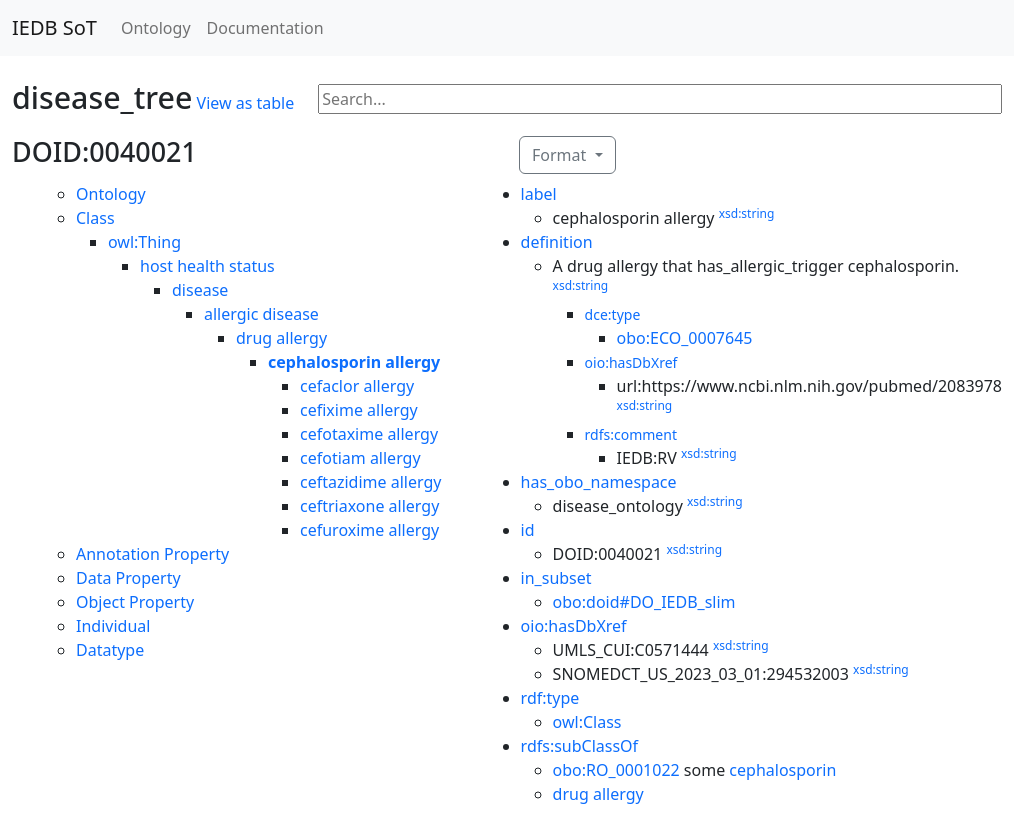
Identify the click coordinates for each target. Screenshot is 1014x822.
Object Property (135, 602)
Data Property (128, 578)
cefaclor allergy (357, 386)
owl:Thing (144, 242)
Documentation (265, 28)
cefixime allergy (359, 410)
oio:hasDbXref (631, 362)
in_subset (556, 578)
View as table (246, 103)
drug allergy (281, 338)
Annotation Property (152, 554)
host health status (207, 266)
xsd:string (747, 213)
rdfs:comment (631, 434)
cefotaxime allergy (369, 434)
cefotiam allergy (360, 458)
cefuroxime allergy (369, 530)
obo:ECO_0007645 (685, 338)
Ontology (156, 28)
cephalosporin (782, 770)
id (528, 530)
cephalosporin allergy (354, 362)
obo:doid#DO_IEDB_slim (644, 602)
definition (557, 242)
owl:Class (587, 722)
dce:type (613, 314)
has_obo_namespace (599, 482)
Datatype (110, 650)
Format (561, 155)
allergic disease (261, 314)
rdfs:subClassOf (580, 746)
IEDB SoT (54, 27)
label (539, 194)
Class (95, 218)
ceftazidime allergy (370, 482)
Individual (113, 626)
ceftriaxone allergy (369, 506)
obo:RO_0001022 (616, 770)
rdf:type (550, 698)
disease (200, 290)
